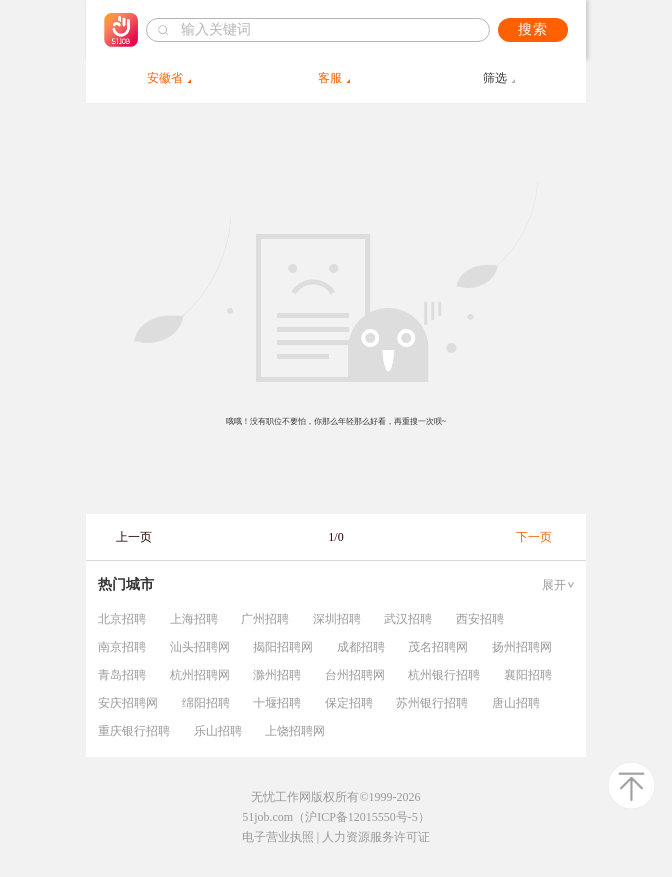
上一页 (134, 537)
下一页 (534, 537)
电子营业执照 (278, 837)
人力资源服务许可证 (376, 837)
